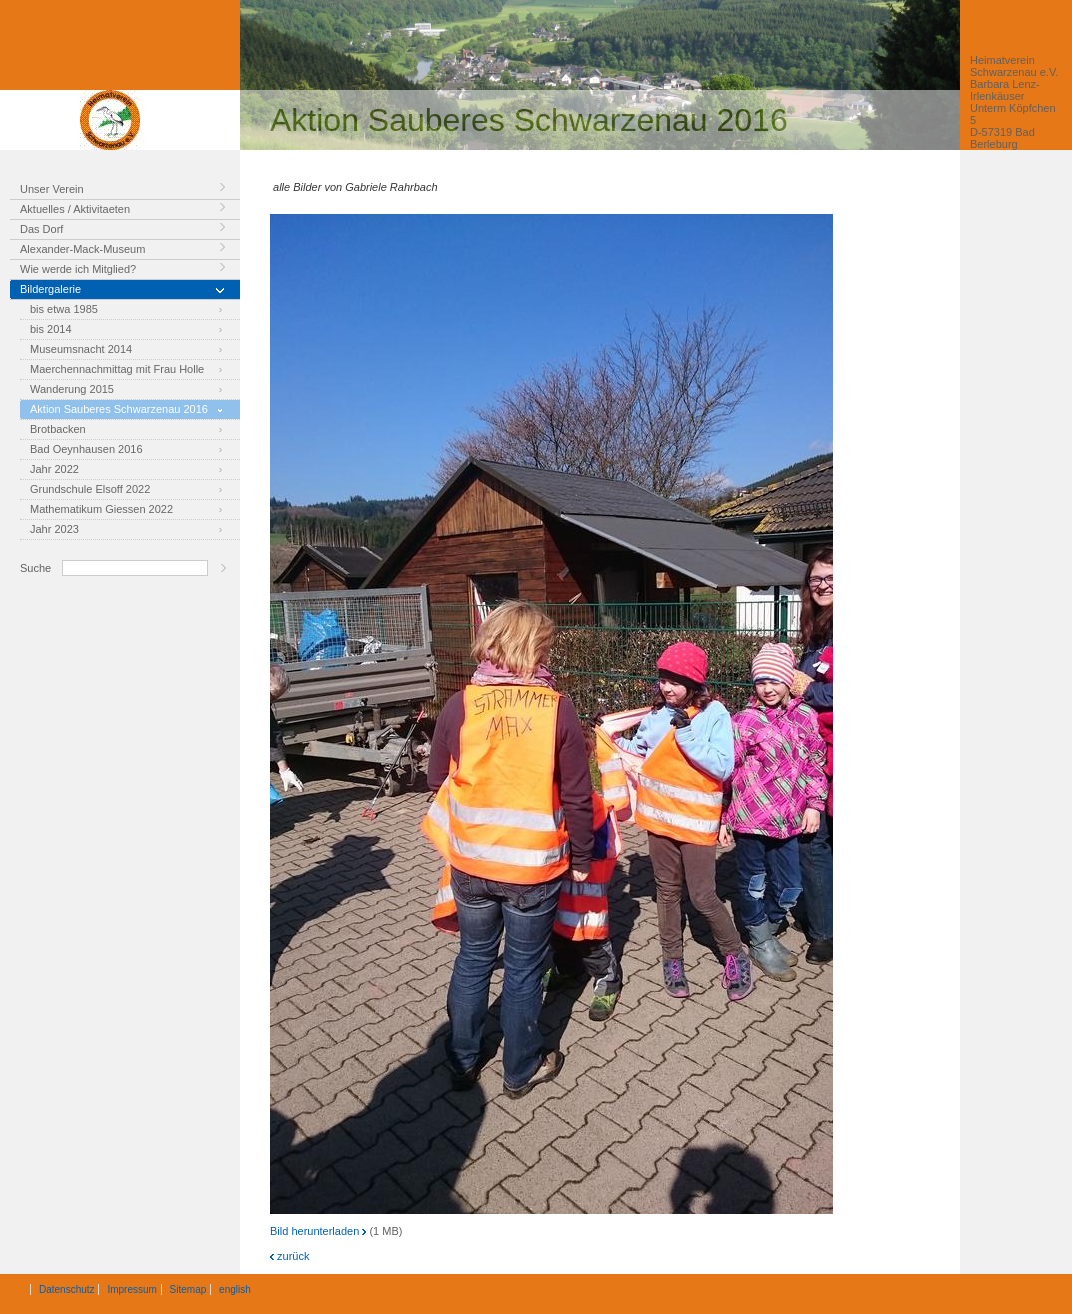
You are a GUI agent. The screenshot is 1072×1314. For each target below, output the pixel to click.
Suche (35, 568)
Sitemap (188, 1289)
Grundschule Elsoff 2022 (90, 489)
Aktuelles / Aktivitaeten (75, 209)
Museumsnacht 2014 (81, 349)
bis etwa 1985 (64, 309)
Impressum (131, 1289)
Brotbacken (58, 429)
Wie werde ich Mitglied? (78, 269)
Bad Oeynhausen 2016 (86, 449)
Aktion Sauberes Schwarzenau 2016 (119, 409)
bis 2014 (51, 329)
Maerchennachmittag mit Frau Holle (117, 369)
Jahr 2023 (54, 529)
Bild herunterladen (318, 1231)
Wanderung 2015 (72, 389)
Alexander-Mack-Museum (82, 249)
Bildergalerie (50, 289)
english (235, 1289)
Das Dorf (41, 229)
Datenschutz (67, 1289)
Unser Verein (52, 189)
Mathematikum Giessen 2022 (101, 509)
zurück (289, 1256)
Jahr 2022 (54, 469)
